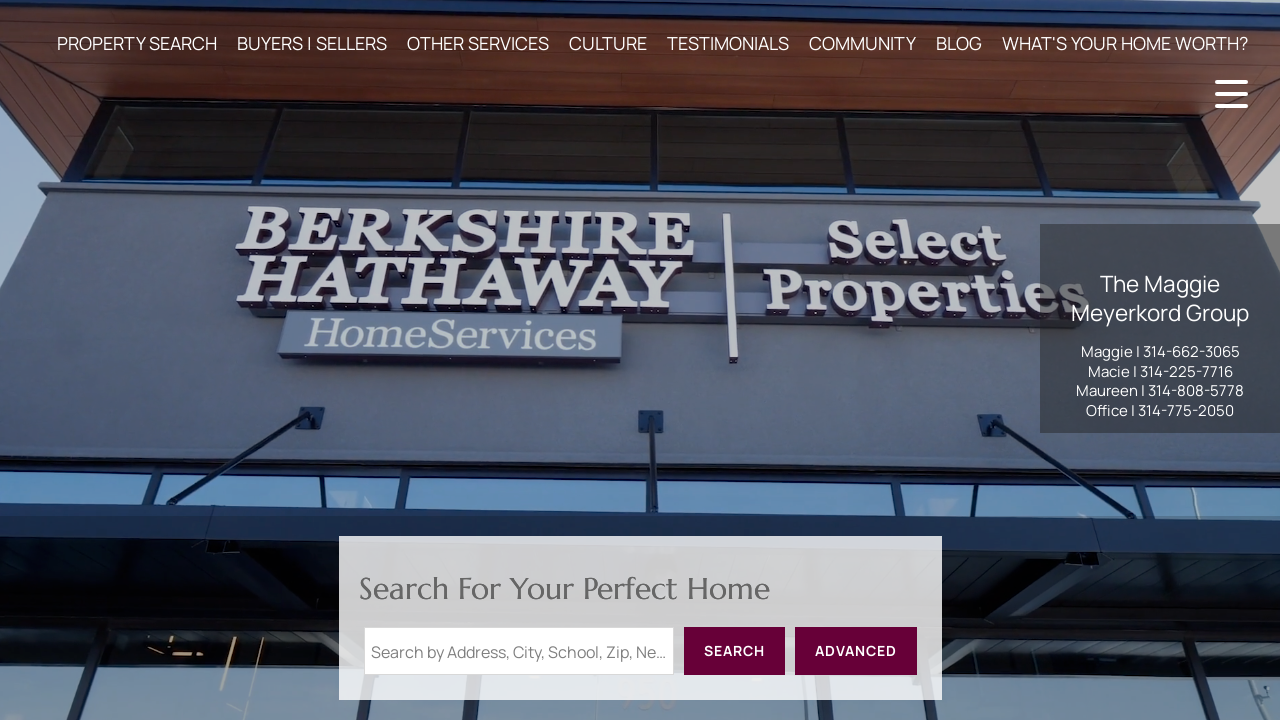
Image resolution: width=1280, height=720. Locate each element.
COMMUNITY (862, 43)
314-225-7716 (1186, 371)
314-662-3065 (1191, 351)
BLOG (959, 43)
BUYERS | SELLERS (312, 43)
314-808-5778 (1196, 390)
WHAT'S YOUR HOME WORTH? (1125, 43)
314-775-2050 (1186, 410)
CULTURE (608, 43)
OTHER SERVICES (478, 43)
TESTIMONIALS (728, 43)
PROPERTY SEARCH (137, 43)
